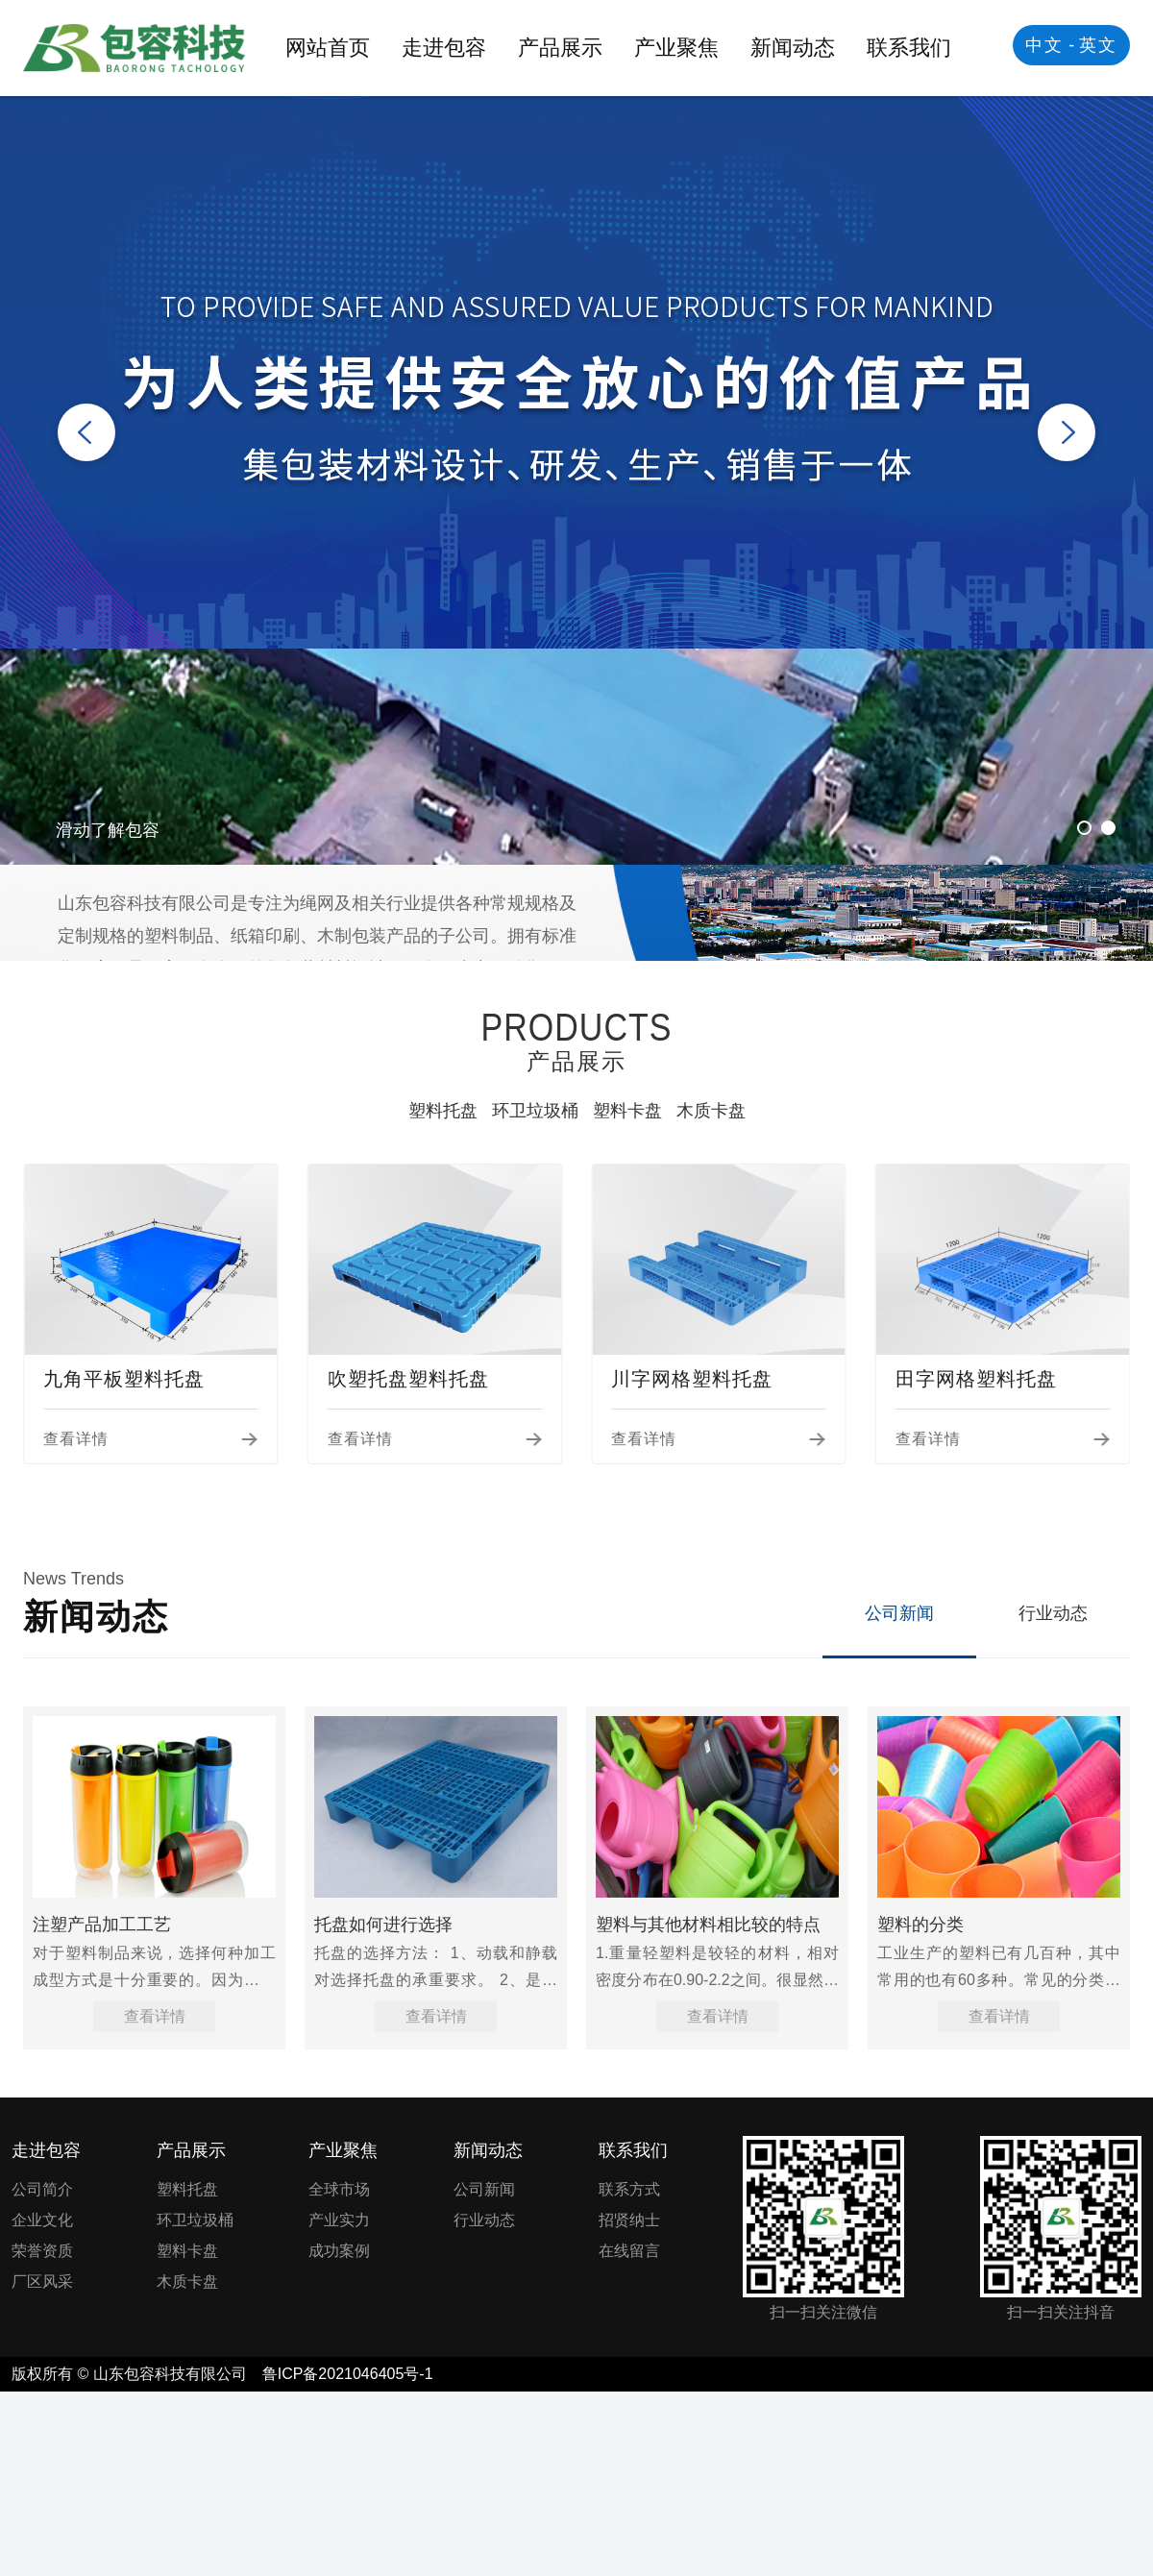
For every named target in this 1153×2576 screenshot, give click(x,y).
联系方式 (629, 2189)
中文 (1044, 45)
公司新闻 (899, 1613)
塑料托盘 (443, 1110)
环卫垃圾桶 (535, 1110)
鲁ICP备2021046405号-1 (347, 2374)
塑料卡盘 (627, 1110)
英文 (1098, 45)
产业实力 (339, 2220)
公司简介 (42, 2189)
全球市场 (339, 2189)
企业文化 (42, 2220)
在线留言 (629, 2251)
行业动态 (1053, 1613)
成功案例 (339, 2251)
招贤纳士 (629, 2220)
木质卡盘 (711, 1110)
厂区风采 (42, 2281)
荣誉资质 (42, 2251)
